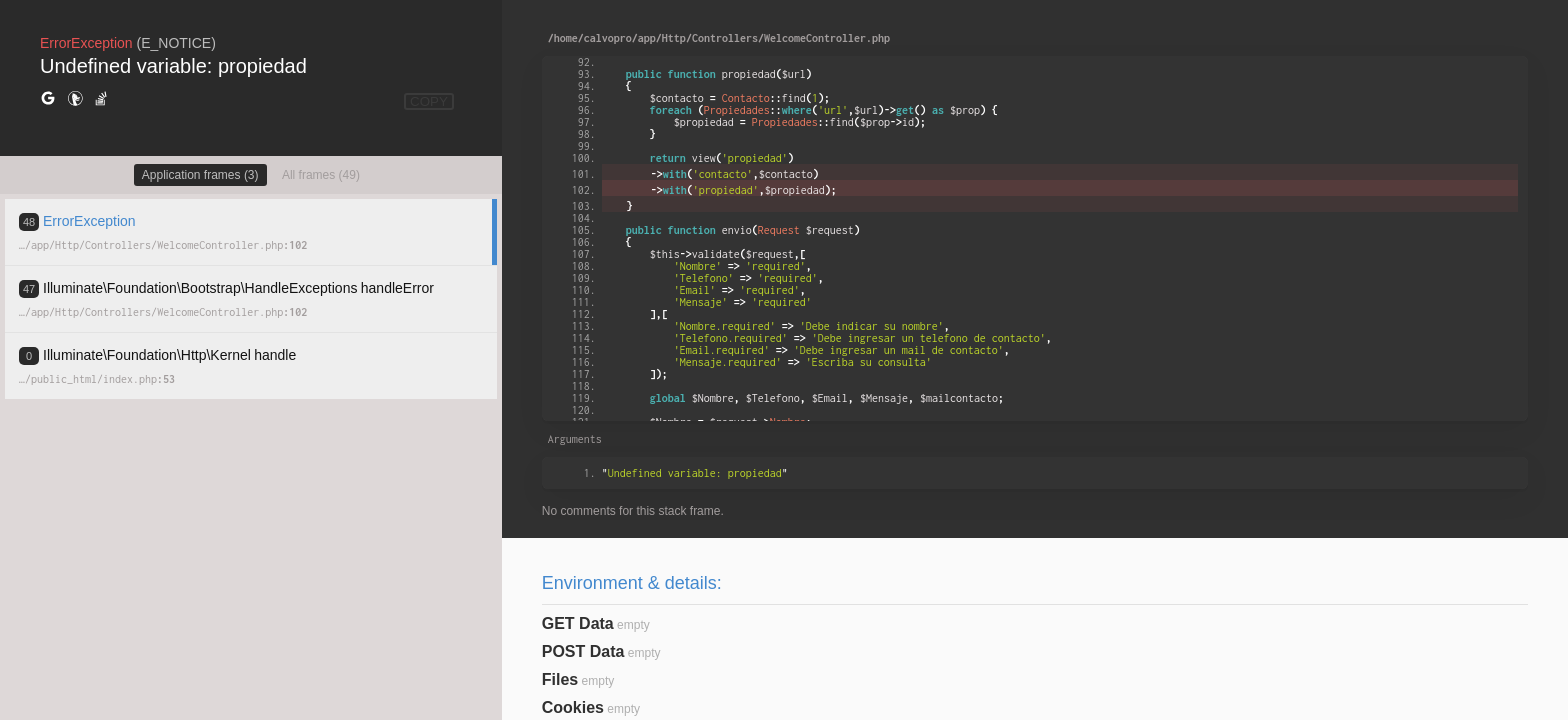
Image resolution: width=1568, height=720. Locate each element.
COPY (429, 101)
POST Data (583, 651)
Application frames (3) (200, 175)
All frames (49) (321, 175)
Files (560, 679)
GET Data (578, 623)
